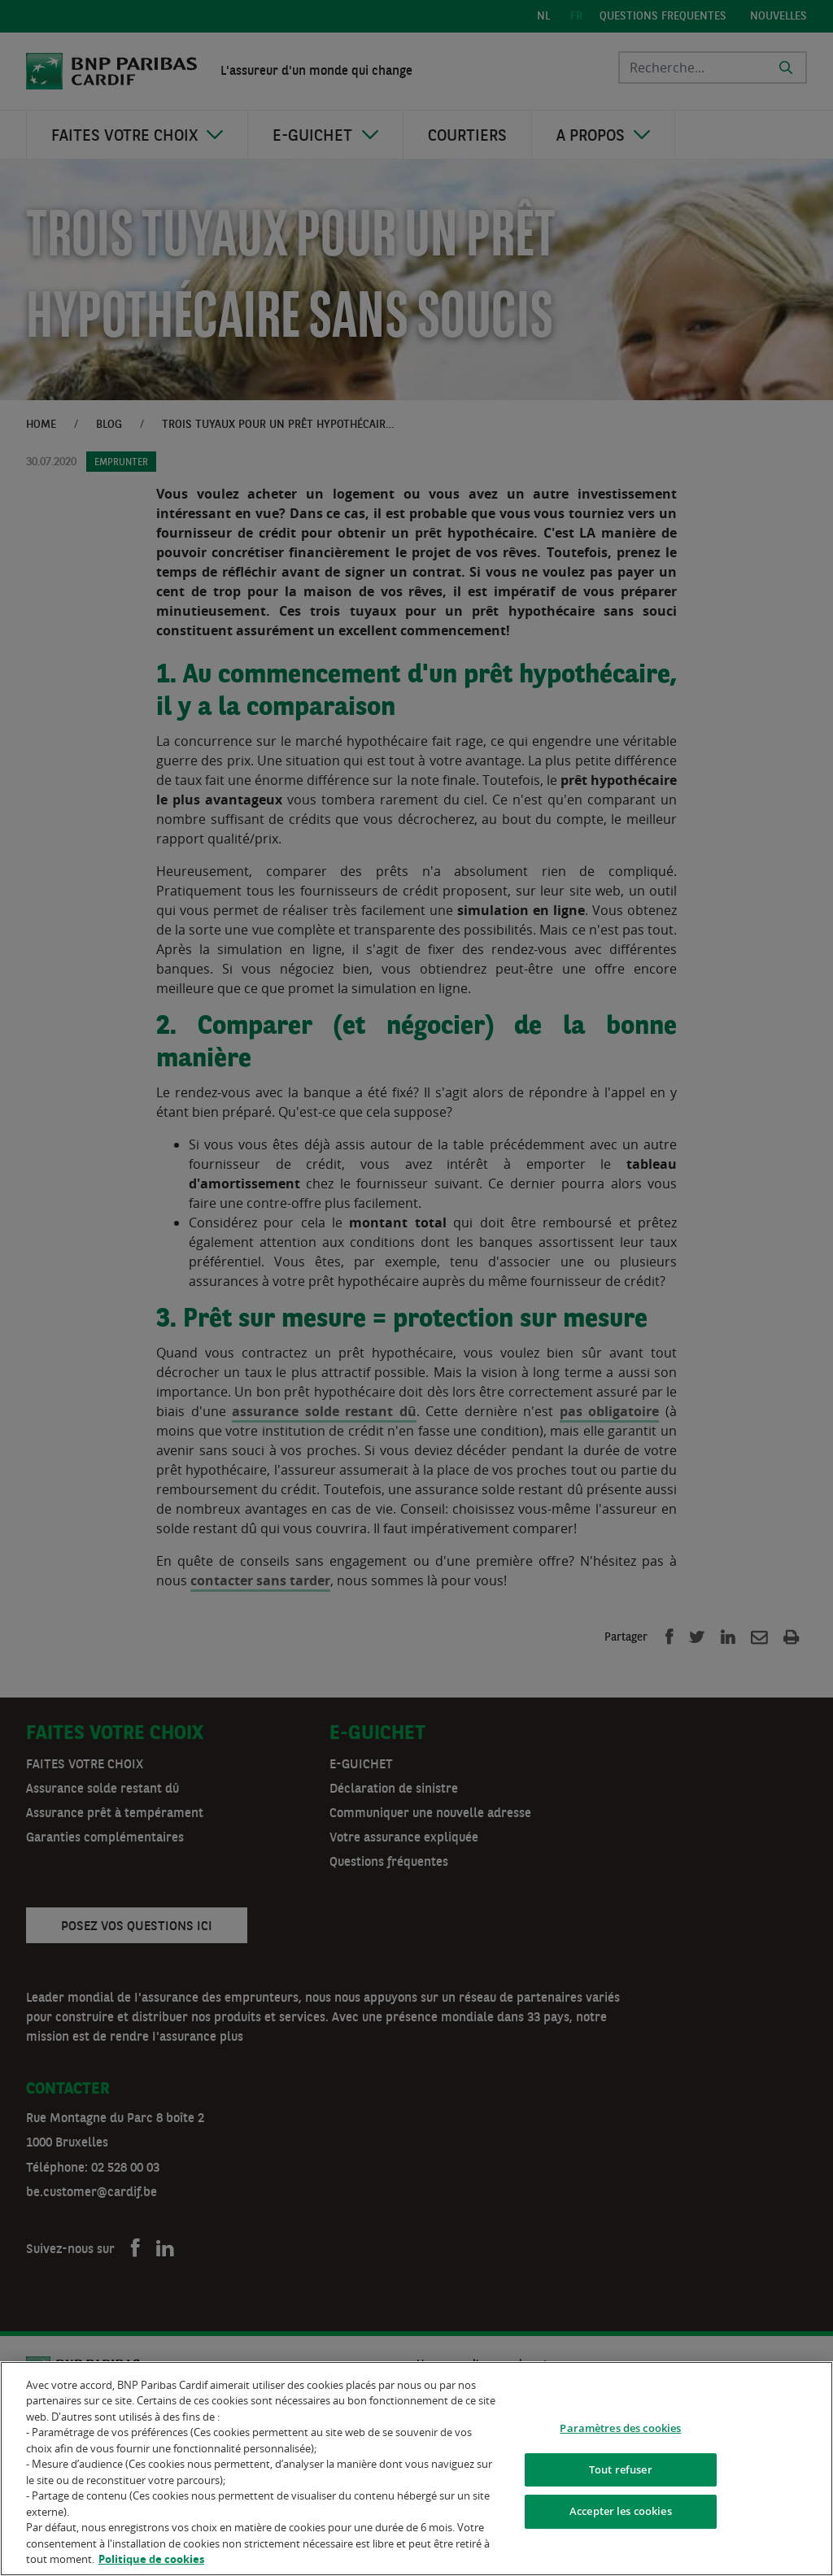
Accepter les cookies (620, 2515)
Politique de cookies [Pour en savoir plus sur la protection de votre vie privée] (151, 2563)
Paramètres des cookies (620, 2431)
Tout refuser (620, 2472)
